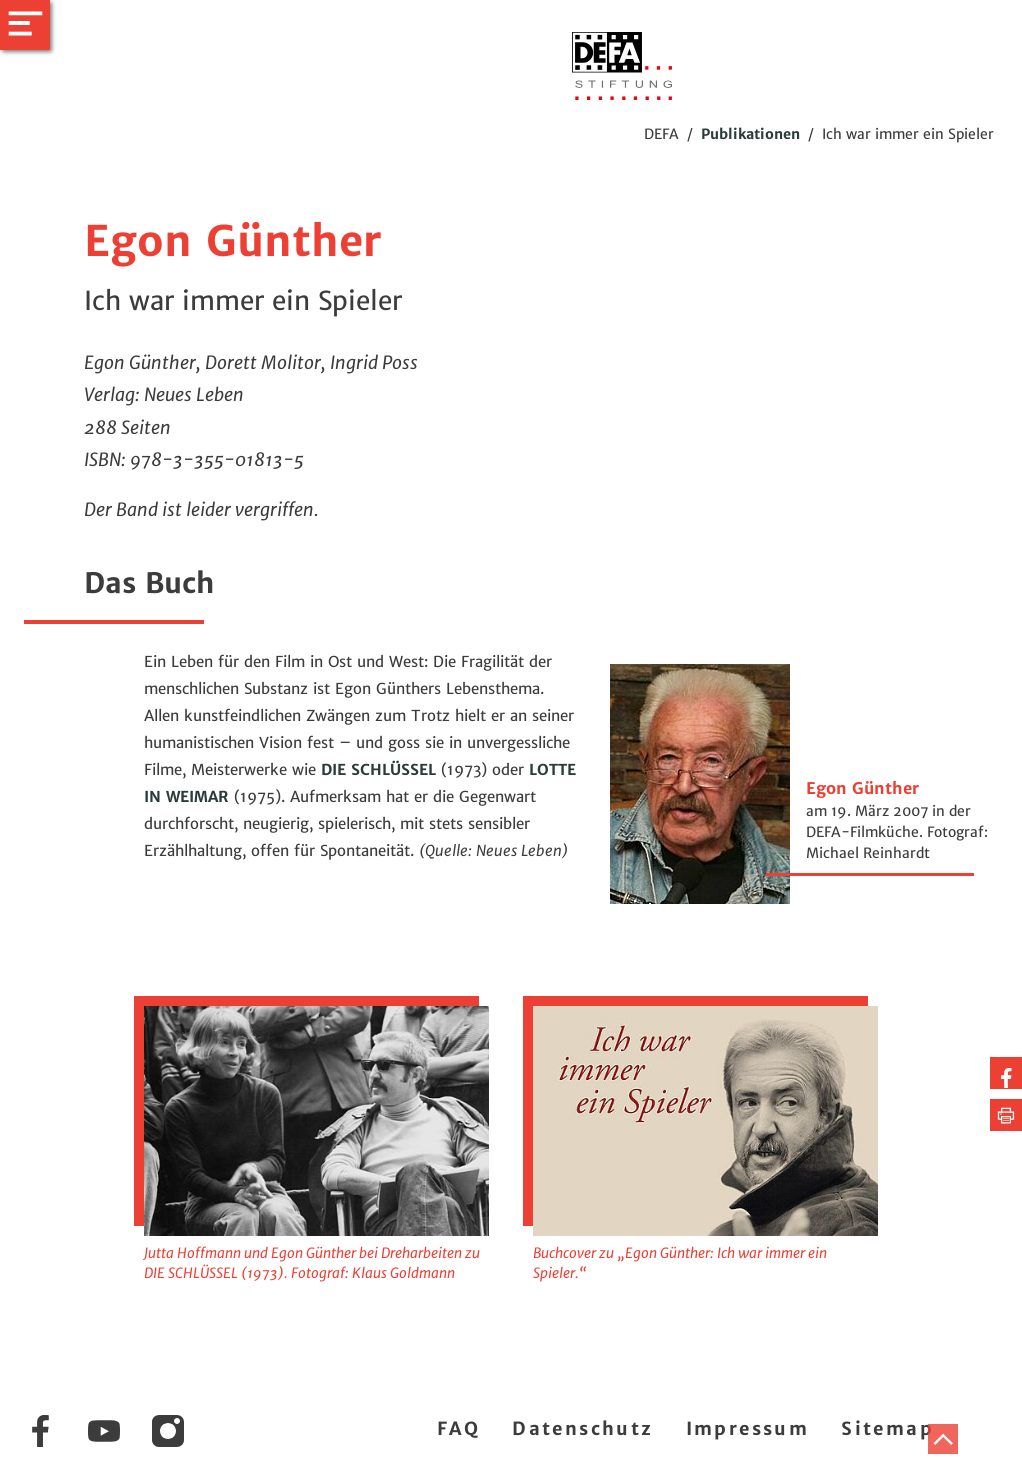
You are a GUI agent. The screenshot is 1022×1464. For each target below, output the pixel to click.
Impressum (748, 1428)
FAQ (458, 1428)
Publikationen (750, 134)
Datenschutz (582, 1428)
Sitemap (887, 1428)
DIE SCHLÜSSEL (381, 769)
